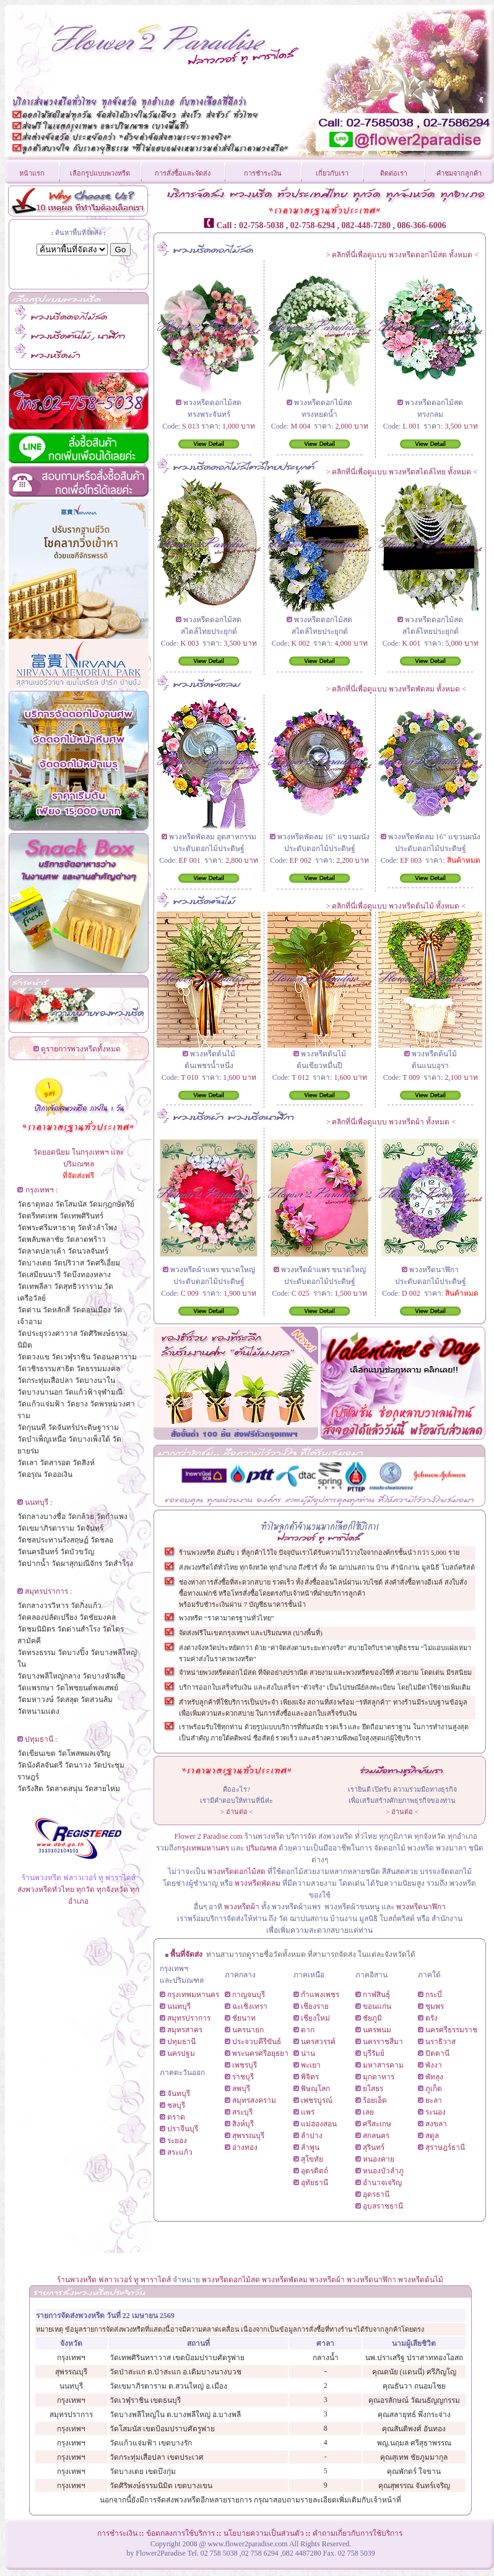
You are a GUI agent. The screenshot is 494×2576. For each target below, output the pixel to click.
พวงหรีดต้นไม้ (420, 2279)
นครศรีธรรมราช (451, 2030)
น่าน (308, 2053)
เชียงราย (315, 2006)
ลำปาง (312, 2135)
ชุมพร (434, 2006)
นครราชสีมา (383, 2041)
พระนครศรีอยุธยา (260, 2053)
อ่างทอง (245, 2147)
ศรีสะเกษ (377, 2124)
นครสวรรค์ (318, 2041)
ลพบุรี (241, 2088)
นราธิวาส (440, 2041)
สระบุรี (242, 2112)
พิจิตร (310, 2077)
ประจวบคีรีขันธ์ (256, 2041)
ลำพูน (310, 2147)
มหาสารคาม (383, 2065)
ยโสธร (373, 2088)
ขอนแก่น (377, 2006)
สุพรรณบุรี (248, 2135)
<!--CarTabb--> (322, 1475)
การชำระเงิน (263, 173)
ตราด (176, 2117)
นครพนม (377, 2030)
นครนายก (248, 2030)
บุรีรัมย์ (373, 2053)
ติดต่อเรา (393, 173)
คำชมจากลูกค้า (459, 173)
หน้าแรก (32, 173)
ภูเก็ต (433, 2088)
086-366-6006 (421, 225)
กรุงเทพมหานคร (203, 1848)
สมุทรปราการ (188, 2018)
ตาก (307, 2030)
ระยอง (177, 2140)
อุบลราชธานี (383, 2206)
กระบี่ (433, 1994)
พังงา (433, 2065)
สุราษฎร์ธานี (445, 2147)
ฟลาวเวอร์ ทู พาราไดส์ (134, 2279)
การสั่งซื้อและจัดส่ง (182, 173)
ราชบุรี (243, 2077)
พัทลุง (434, 2077)
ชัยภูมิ (372, 2018)
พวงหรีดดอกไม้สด (236, 1871)
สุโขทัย (312, 2159)
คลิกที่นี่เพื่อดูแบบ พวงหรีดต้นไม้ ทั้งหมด (395, 906)
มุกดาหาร (378, 2077)
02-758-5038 (261, 225)
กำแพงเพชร (320, 1994)
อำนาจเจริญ (382, 2182)
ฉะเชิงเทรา (249, 2006)
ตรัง (431, 2018)
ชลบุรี (176, 2105)
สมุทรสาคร (184, 2030)
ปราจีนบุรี (182, 2129)
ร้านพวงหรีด (77, 2279)
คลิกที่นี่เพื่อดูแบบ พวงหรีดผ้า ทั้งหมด (390, 1122)
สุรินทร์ (373, 2147)
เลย (368, 2112)
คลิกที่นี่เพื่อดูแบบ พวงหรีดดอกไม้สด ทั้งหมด (402, 254)
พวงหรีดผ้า (241, 1906)
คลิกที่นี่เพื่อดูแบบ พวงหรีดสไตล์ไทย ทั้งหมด (401, 472)
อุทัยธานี (314, 2182)
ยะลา (433, 2100)
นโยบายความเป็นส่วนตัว (263, 2533)
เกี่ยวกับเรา (332, 173)
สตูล (432, 2135)
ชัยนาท (244, 2018)
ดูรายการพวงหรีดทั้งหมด (81, 1049)
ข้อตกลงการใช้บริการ (180, 2533)
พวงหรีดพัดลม (258, 1883)
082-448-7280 (366, 225)
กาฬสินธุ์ (376, 1994)
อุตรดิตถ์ (314, 2171)
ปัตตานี (437, 2053)
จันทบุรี (178, 2093)
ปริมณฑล (261, 1848)
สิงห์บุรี (243, 2124)
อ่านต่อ (237, 1811)
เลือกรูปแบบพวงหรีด (100, 173)
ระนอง (435, 2112)
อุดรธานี (376, 2194)
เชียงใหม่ (315, 2018)
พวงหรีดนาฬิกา (421, 1906)
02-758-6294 (312, 225)
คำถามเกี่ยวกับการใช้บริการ (357, 2533)
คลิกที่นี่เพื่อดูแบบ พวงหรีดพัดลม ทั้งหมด (396, 689)
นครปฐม (181, 2053)
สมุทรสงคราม (254, 2100)
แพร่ (307, 2112)
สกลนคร (376, 2135)
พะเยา (311, 2065)
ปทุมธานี (181, 2041)
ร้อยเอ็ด (375, 2100)
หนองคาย (378, 2159)
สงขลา (436, 2124)
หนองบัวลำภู (383, 2171)
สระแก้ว (180, 2152)
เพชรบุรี (244, 2065)
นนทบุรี (179, 2006)
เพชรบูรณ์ (316, 2100)
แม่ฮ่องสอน (319, 2124)
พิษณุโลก (315, 2088)
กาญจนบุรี (248, 1994)
